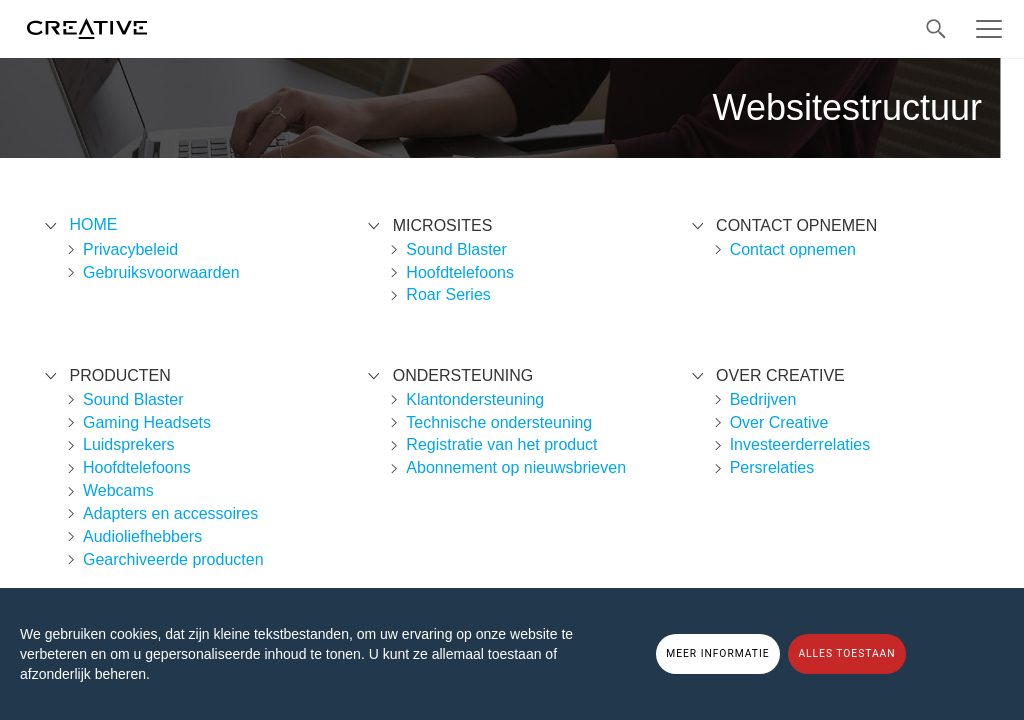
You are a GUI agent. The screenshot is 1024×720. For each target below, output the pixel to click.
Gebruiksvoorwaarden (161, 272)
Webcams (118, 490)
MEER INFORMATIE (717, 653)
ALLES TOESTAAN (846, 653)
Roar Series (448, 294)
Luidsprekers (129, 444)
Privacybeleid (130, 249)
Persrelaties (772, 467)
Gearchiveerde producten (173, 559)
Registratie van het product (501, 444)
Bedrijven (763, 399)
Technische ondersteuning (499, 422)
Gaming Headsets (147, 422)
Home (93, 224)
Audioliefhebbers (142, 536)
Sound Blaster (133, 399)
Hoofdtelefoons (137, 467)
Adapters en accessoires (170, 513)
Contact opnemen (793, 249)
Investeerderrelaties (800, 444)
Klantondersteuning (475, 399)
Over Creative (779, 422)
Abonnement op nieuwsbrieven (516, 467)
